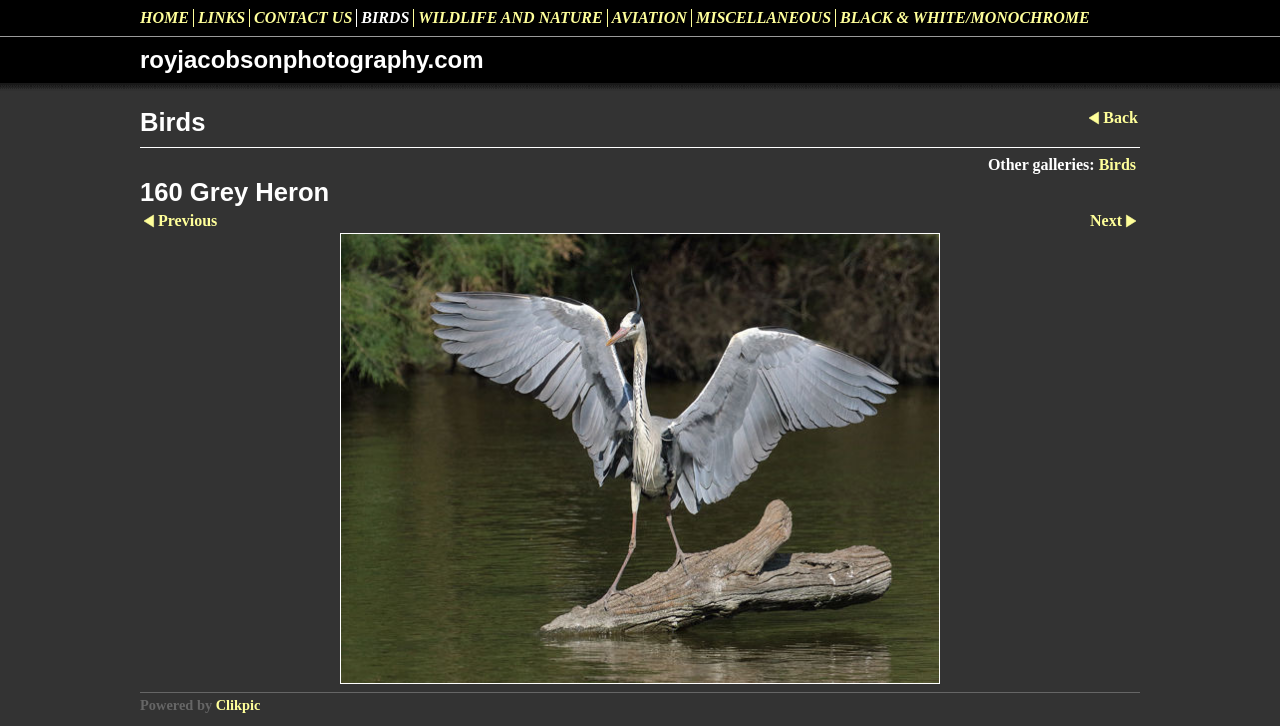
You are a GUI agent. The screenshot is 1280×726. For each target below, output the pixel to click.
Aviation (649, 17)
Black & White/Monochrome (965, 17)
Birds (385, 17)
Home (164, 17)
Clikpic (238, 705)
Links (221, 17)
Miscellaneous (763, 17)
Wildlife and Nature (510, 17)
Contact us (303, 17)
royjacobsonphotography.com (312, 59)
